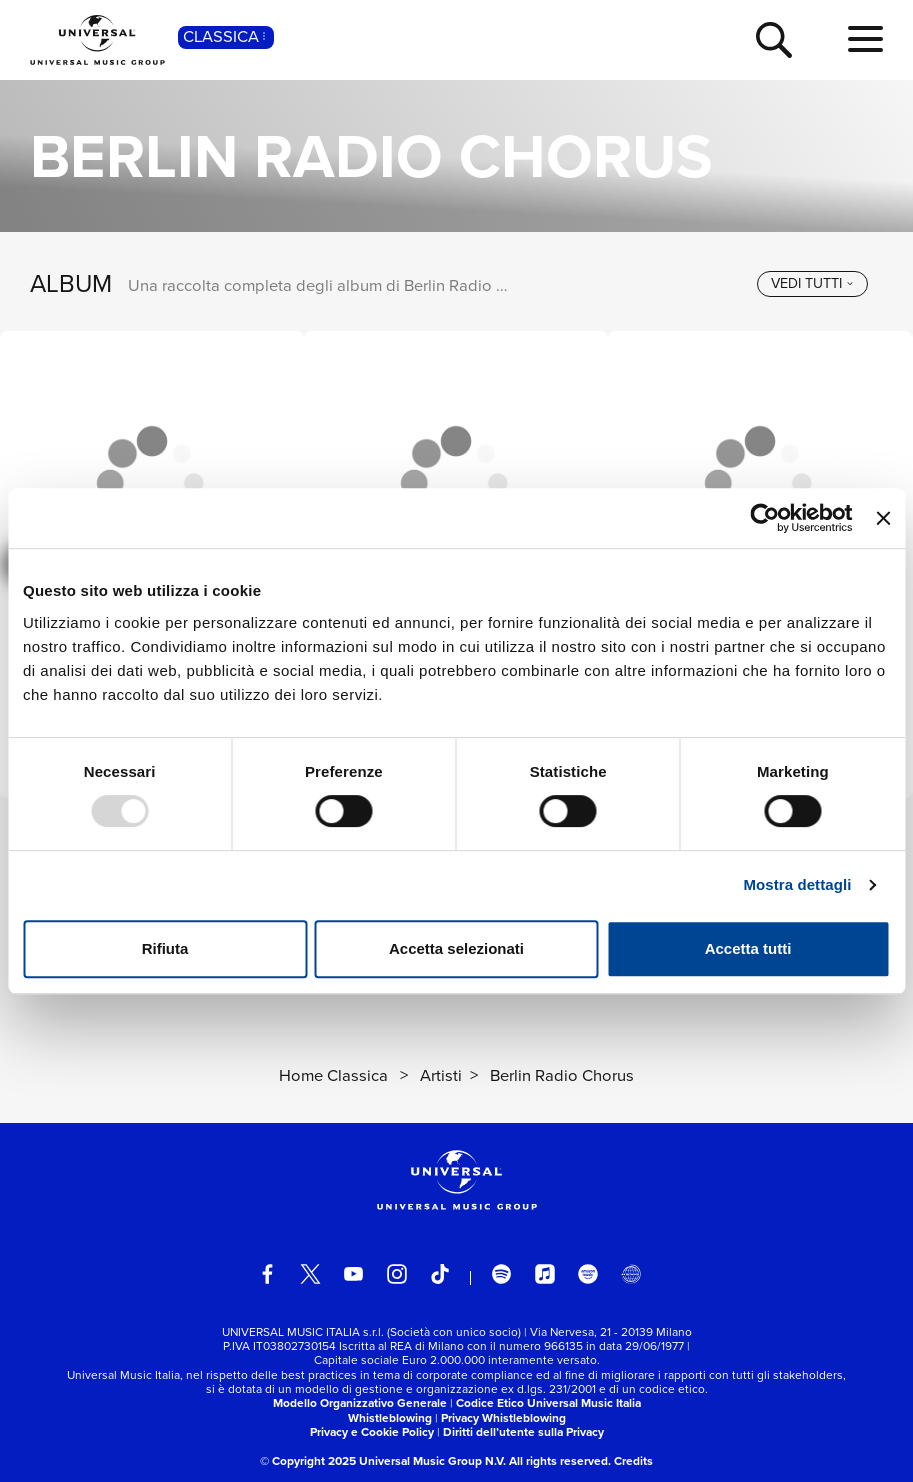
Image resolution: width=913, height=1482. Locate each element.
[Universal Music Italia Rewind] (631, 1274)
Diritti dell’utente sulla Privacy (523, 1432)
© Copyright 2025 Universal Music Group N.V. (383, 1461)
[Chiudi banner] (883, 518)
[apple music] (545, 1274)
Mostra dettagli (797, 884)
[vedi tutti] (812, 283)
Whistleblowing (390, 1418)
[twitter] (311, 1274)
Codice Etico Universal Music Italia (548, 1403)
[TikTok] (440, 1274)
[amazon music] (588, 1274)
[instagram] (397, 1274)
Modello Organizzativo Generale (360, 1403)
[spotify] (502, 1274)
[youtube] (354, 1274)
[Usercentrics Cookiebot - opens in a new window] (765, 518)
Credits (633, 1461)
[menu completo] (865, 40)
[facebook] (268, 1274)
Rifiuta (165, 948)
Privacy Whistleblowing (503, 1418)
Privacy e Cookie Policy (372, 1432)
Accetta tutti (748, 948)
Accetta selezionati (456, 948)
